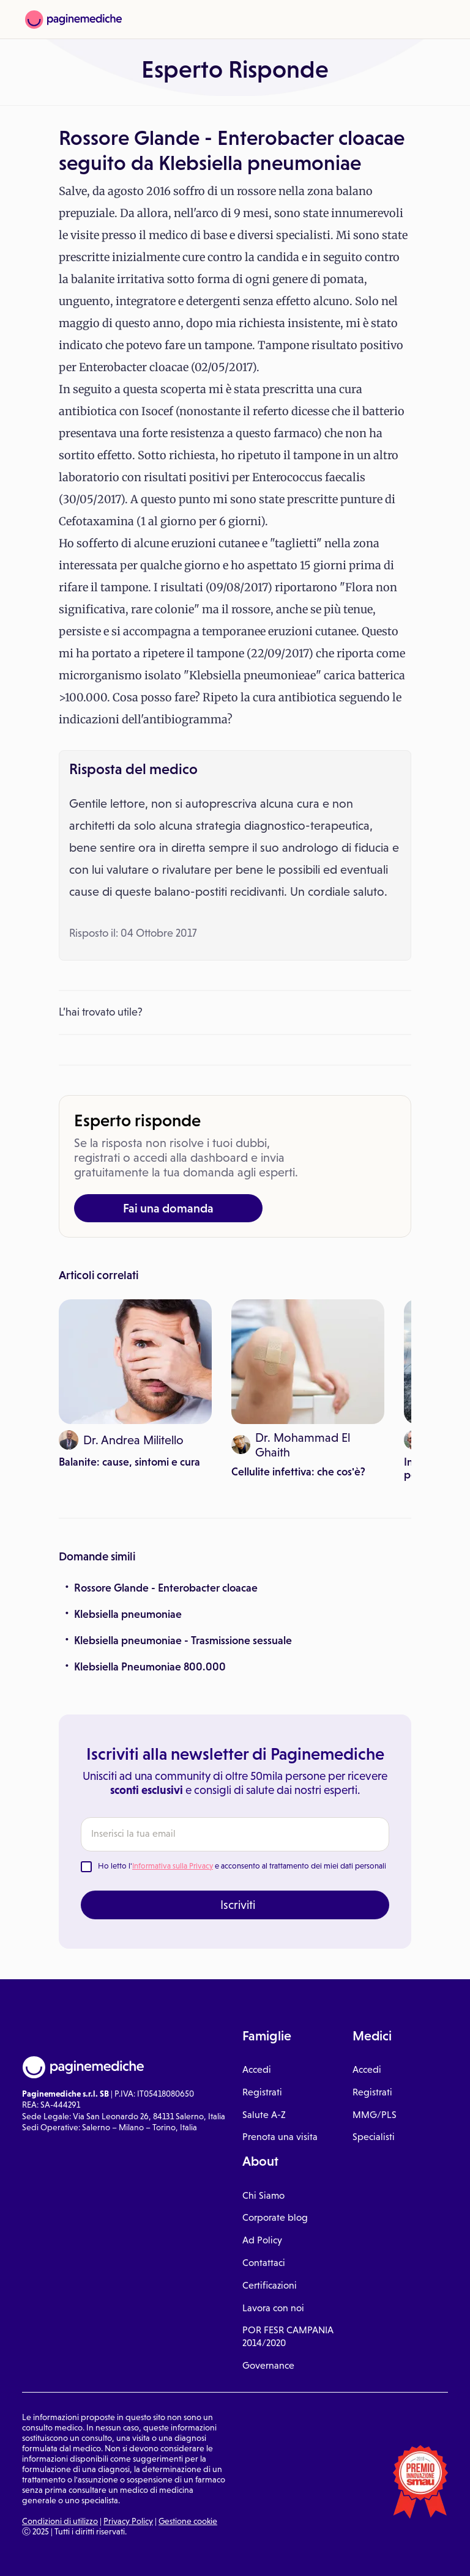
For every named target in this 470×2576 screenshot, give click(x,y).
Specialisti (373, 2136)
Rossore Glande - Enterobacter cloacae (166, 1588)
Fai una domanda (168, 1208)
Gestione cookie (188, 2521)
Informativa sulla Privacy (172, 1865)
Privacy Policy (128, 2521)
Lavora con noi (273, 2308)
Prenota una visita (280, 2136)
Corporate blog (275, 2217)
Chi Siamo (263, 2195)
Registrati (262, 2092)
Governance (268, 2365)
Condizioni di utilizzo (60, 2521)
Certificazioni (269, 2285)
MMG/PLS (374, 2114)
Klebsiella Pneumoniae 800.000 (150, 1667)
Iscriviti (237, 1904)
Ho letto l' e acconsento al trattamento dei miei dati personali (242, 1865)
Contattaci (263, 2262)
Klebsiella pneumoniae (128, 1614)
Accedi (256, 2069)
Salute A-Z (264, 2114)
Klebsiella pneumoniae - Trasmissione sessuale (183, 1640)
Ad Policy (262, 2240)
